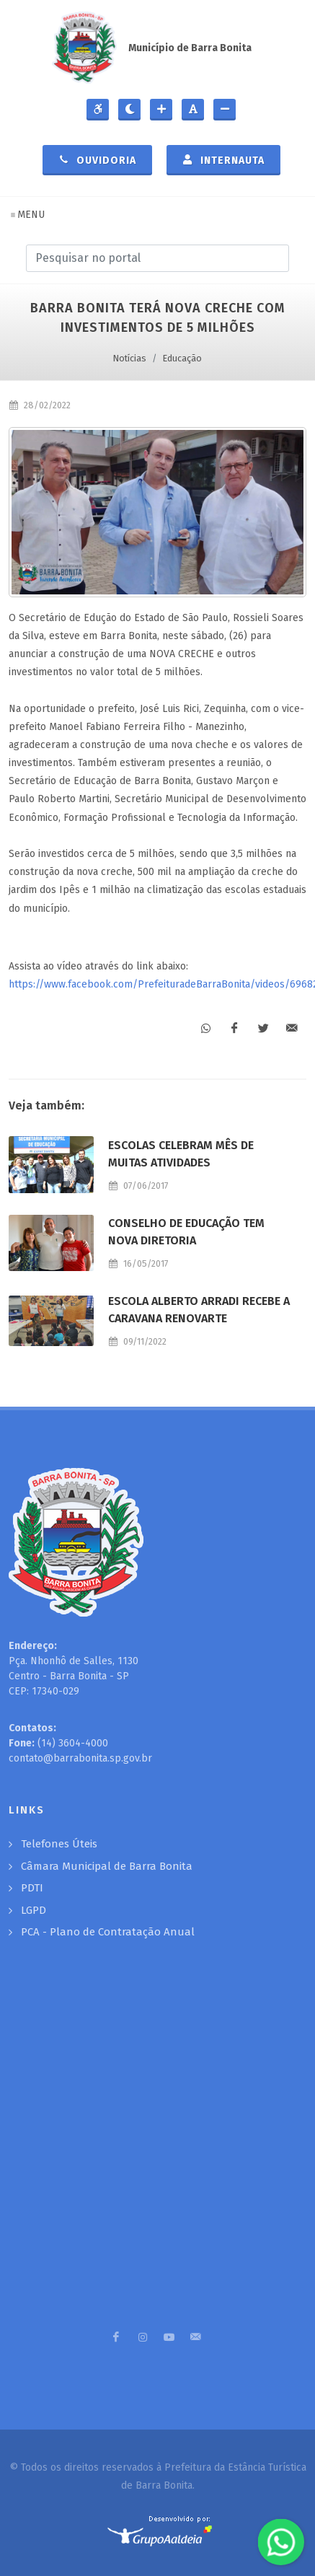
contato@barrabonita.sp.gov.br (80, 1758)
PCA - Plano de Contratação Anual (108, 1931)
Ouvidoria (97, 159)
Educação (182, 358)
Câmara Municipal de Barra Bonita (106, 1866)
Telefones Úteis (59, 1843)
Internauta (223, 159)
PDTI (32, 1887)
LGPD (33, 1910)
